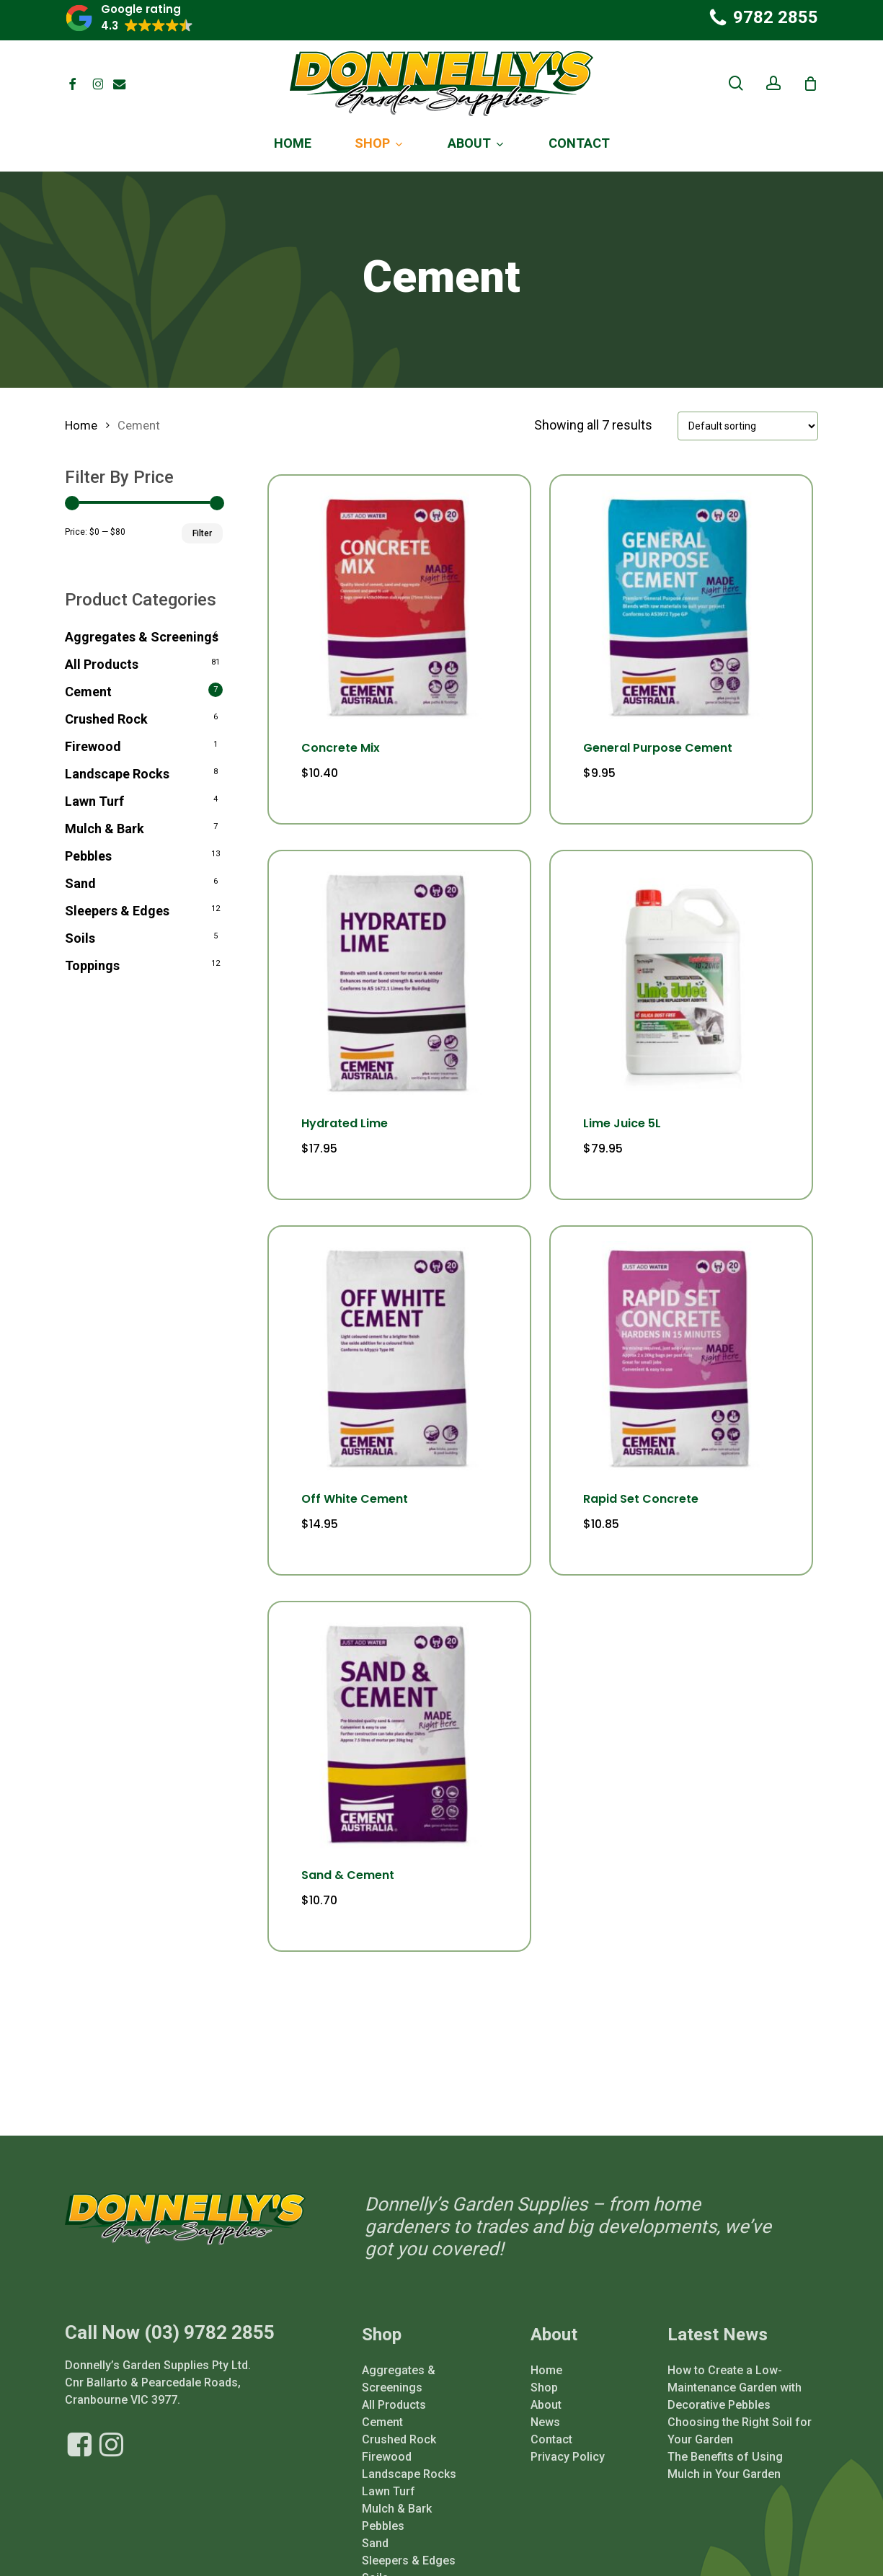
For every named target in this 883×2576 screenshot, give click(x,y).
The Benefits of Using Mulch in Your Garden (725, 2431)
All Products (101, 664)
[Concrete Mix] (399, 606)
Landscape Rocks (117, 773)
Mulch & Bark (104, 828)
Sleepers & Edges (117, 910)
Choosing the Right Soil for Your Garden (739, 2396)
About (546, 2371)
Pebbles (88, 855)
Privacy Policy (568, 2423)
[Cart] (810, 84)
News (545, 2388)
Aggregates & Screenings (141, 636)
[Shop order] (748, 426)
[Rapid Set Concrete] (681, 1357)
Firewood (93, 746)
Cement (88, 691)
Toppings (92, 965)
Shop (544, 2353)
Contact (551, 2405)
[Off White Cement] (399, 1357)
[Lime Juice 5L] (681, 982)
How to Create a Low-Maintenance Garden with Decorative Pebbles (734, 2353)
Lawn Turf (94, 801)
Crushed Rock (106, 719)
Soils (80, 938)
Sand (80, 883)
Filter (202, 533)
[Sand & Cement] (399, 1733)
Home (81, 425)
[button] (129, 18)
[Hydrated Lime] (399, 982)
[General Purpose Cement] (681, 606)
